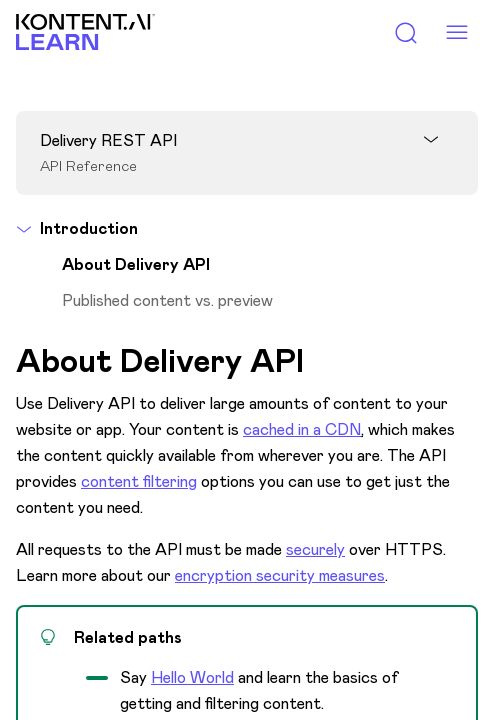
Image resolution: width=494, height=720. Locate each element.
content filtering (139, 481)
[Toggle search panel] (406, 32)
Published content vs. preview (167, 301)
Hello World (192, 677)
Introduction (77, 228)
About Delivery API (136, 265)
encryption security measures (280, 575)
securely (315, 549)
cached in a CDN (302, 429)
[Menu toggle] (456, 32)
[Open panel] (247, 141)
